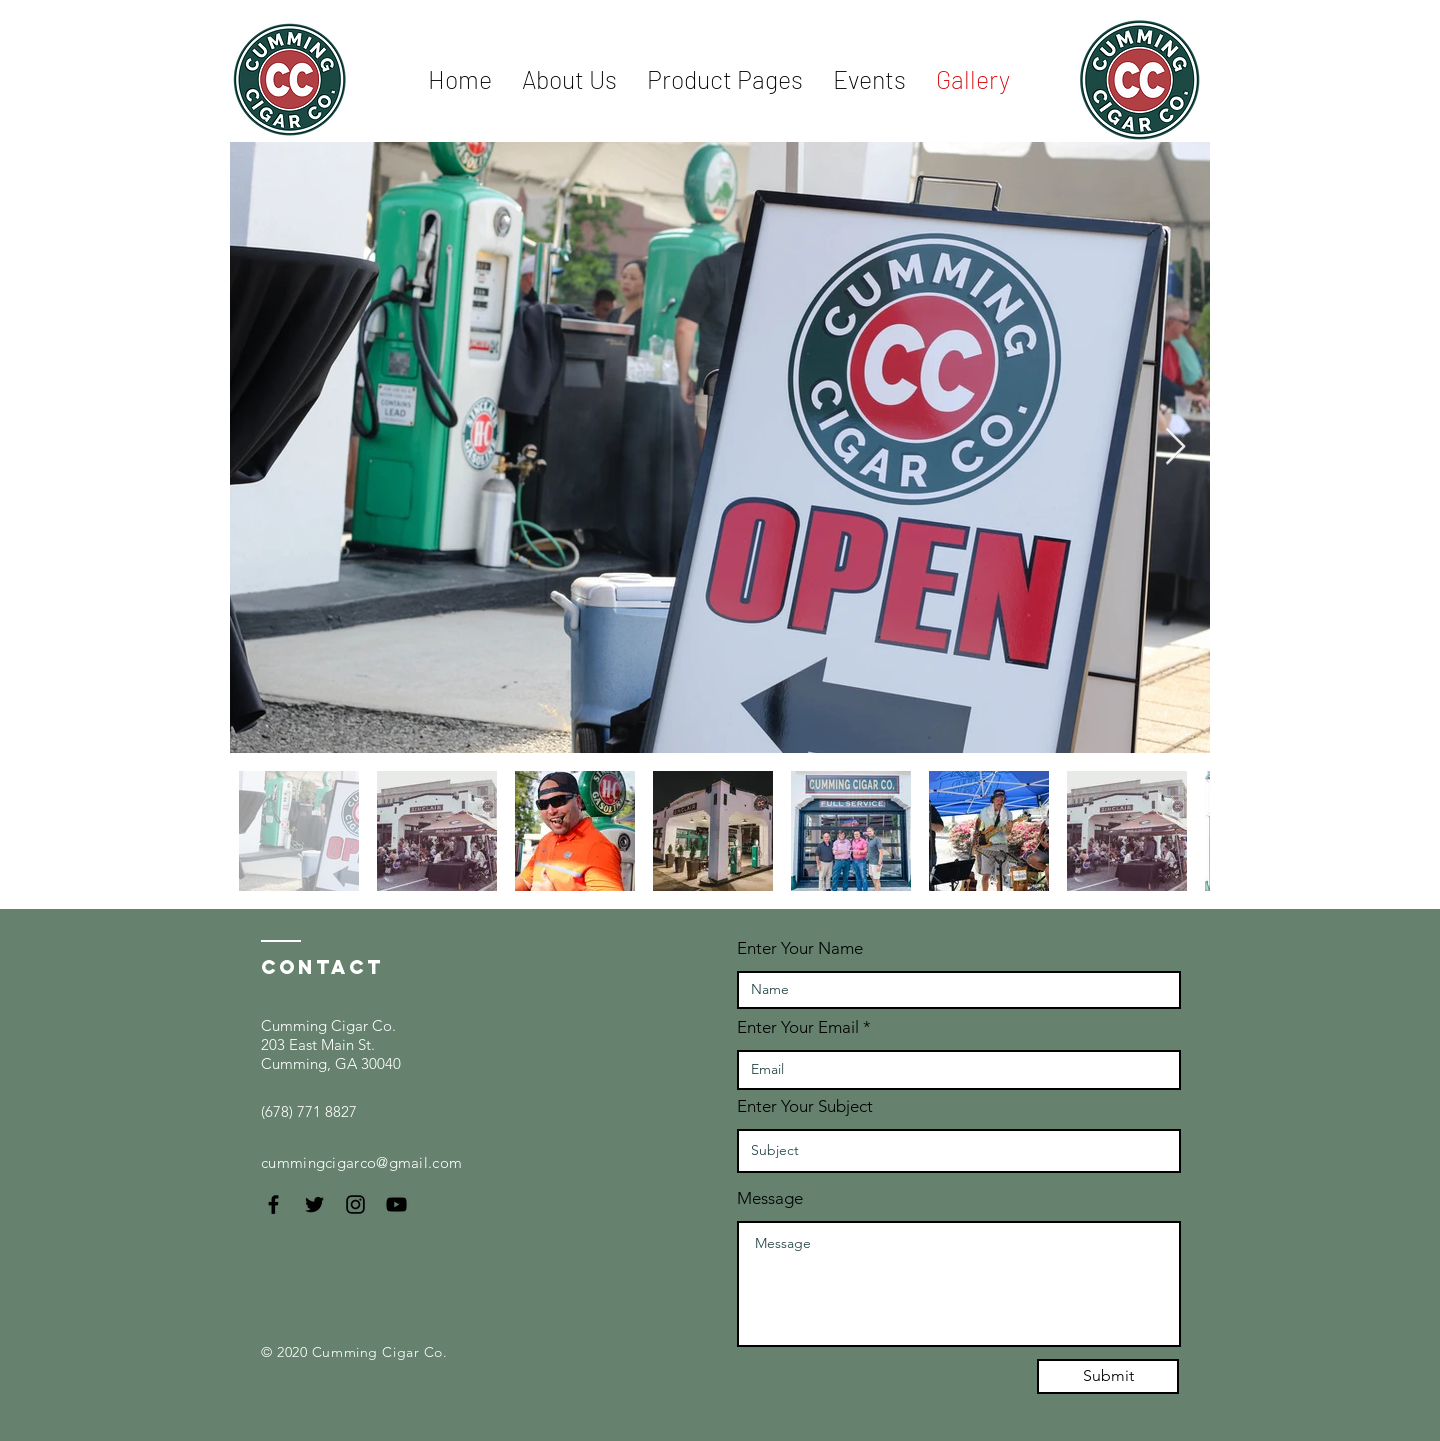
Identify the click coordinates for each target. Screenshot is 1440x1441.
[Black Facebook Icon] (273, 1204)
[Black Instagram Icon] (355, 1204)
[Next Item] (1175, 447)
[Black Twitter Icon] (314, 1204)
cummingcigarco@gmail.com (361, 1162)
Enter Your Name (800, 948)
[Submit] (1108, 1376)
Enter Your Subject (805, 1106)
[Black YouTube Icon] (396, 1204)
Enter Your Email (798, 1027)
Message (770, 1198)
